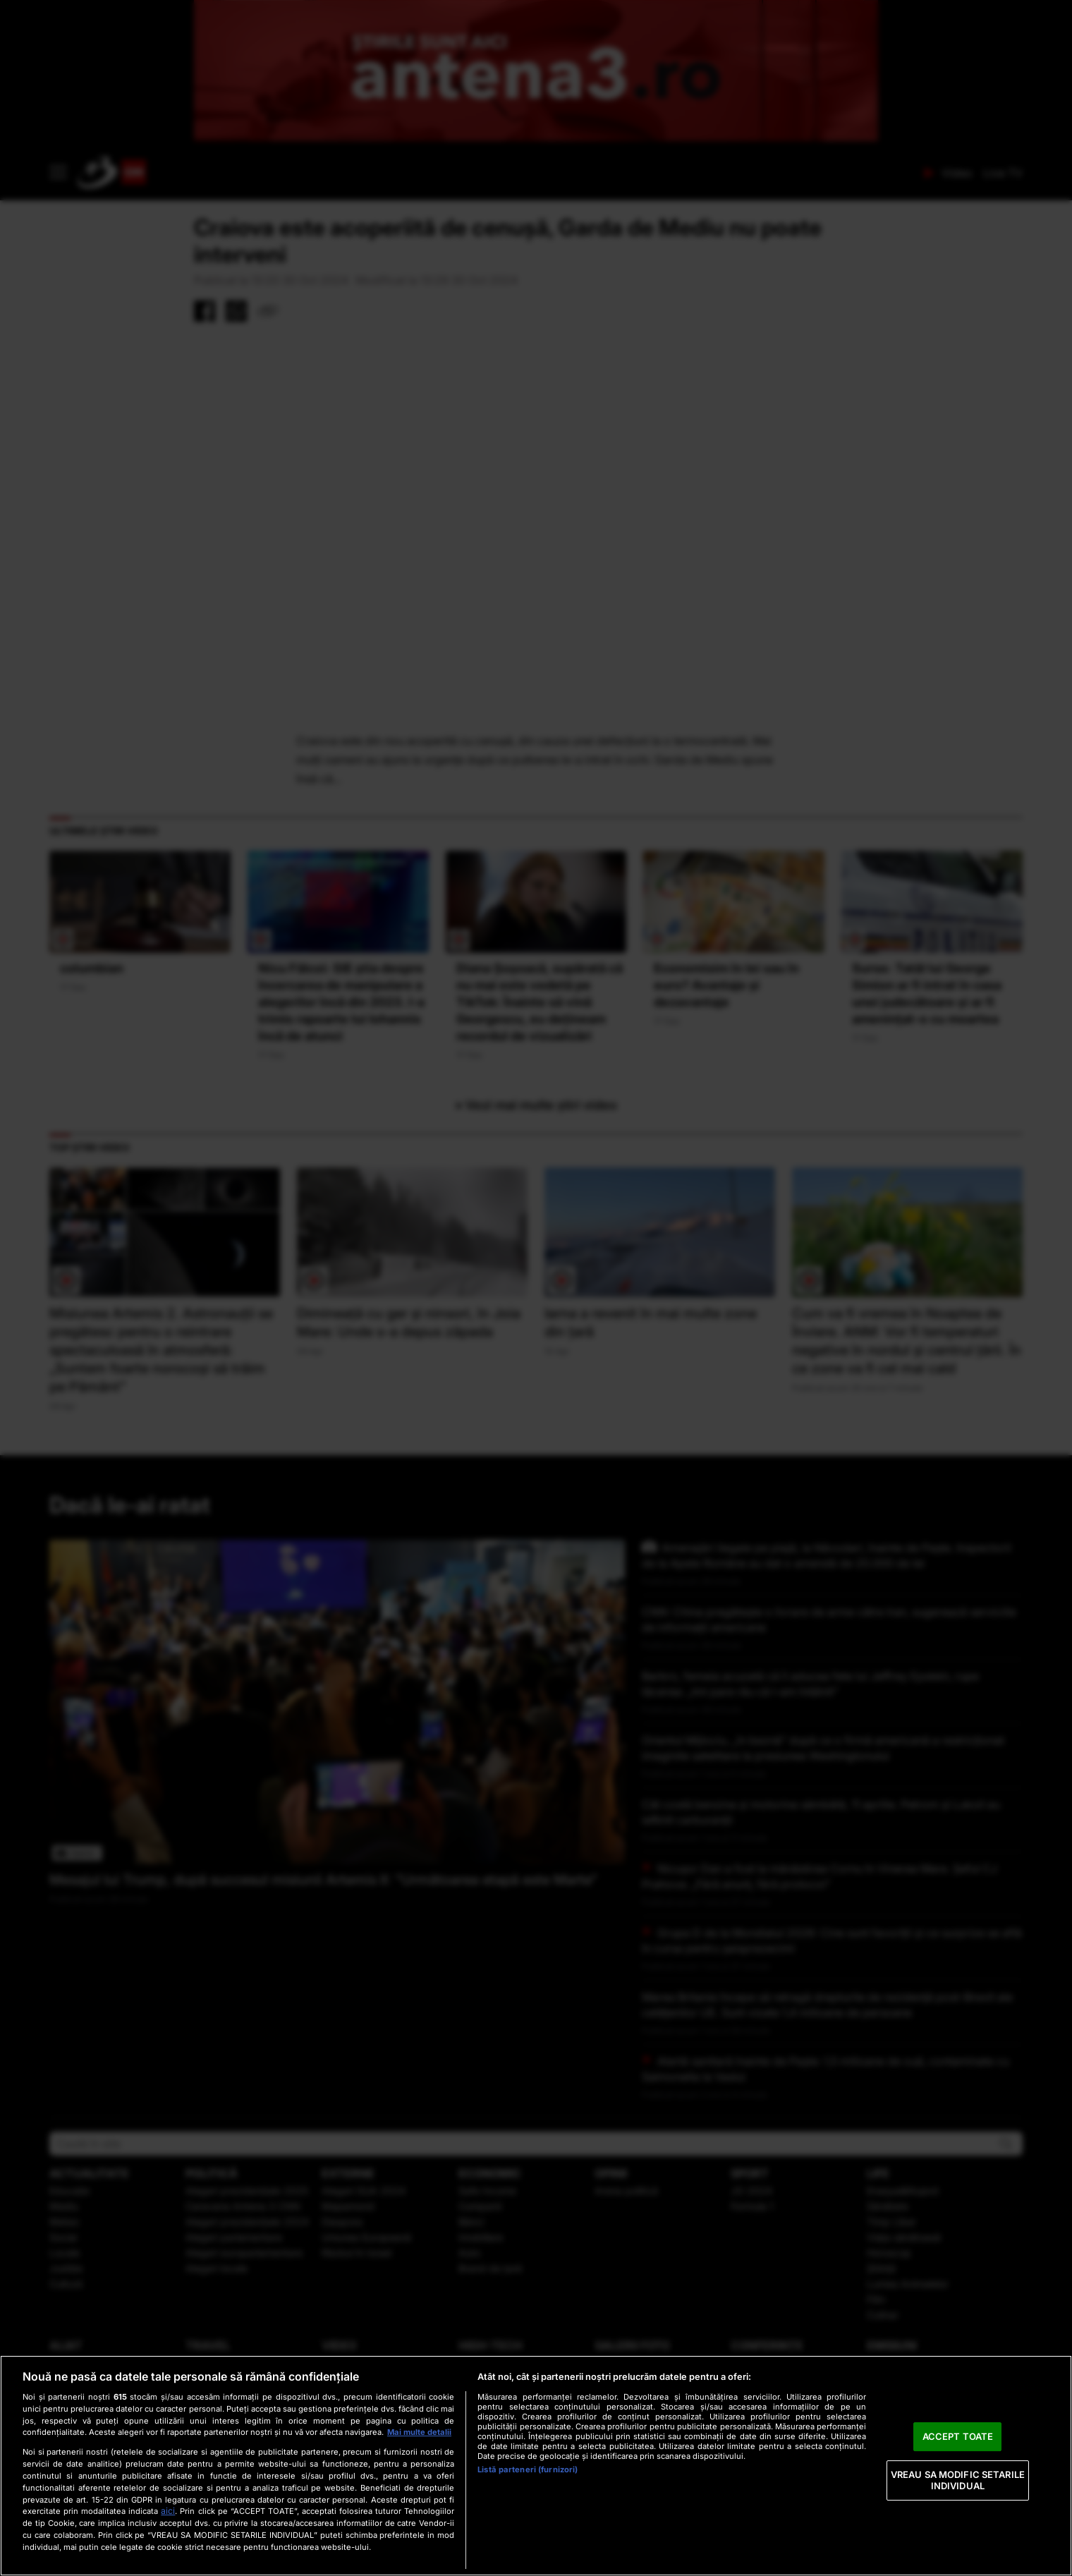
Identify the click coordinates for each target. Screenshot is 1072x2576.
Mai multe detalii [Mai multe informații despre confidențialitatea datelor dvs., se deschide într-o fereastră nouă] (419, 2432)
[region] (536, 2465)
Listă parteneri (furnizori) (527, 2469)
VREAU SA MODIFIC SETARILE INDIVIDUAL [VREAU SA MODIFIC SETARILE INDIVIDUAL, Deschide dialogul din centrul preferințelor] (958, 2480)
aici (168, 2510)
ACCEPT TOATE (958, 2436)
